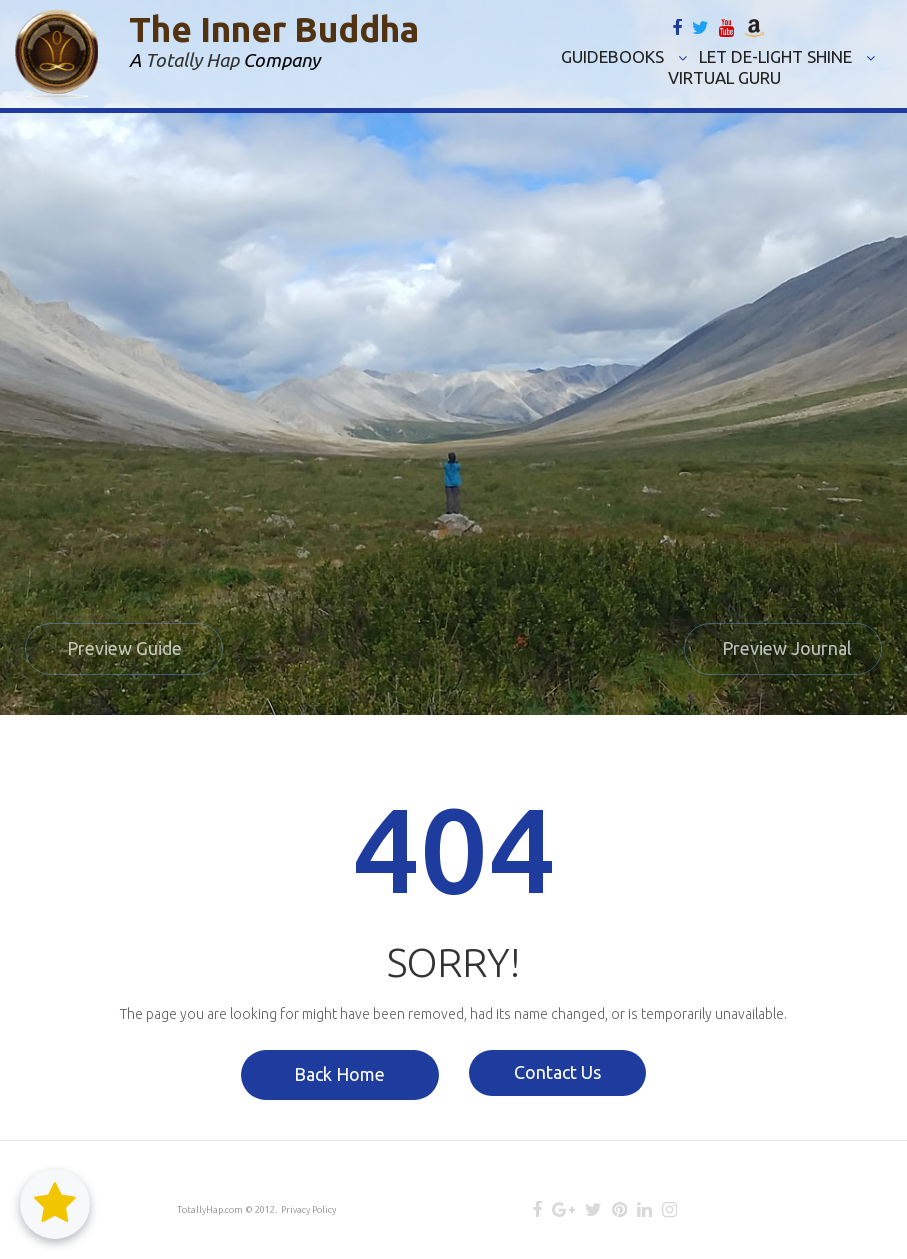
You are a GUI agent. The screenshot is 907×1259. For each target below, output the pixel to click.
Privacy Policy (308, 1210)
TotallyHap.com (210, 1210)
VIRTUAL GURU (724, 77)
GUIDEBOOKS (624, 56)
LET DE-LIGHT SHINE (787, 56)
